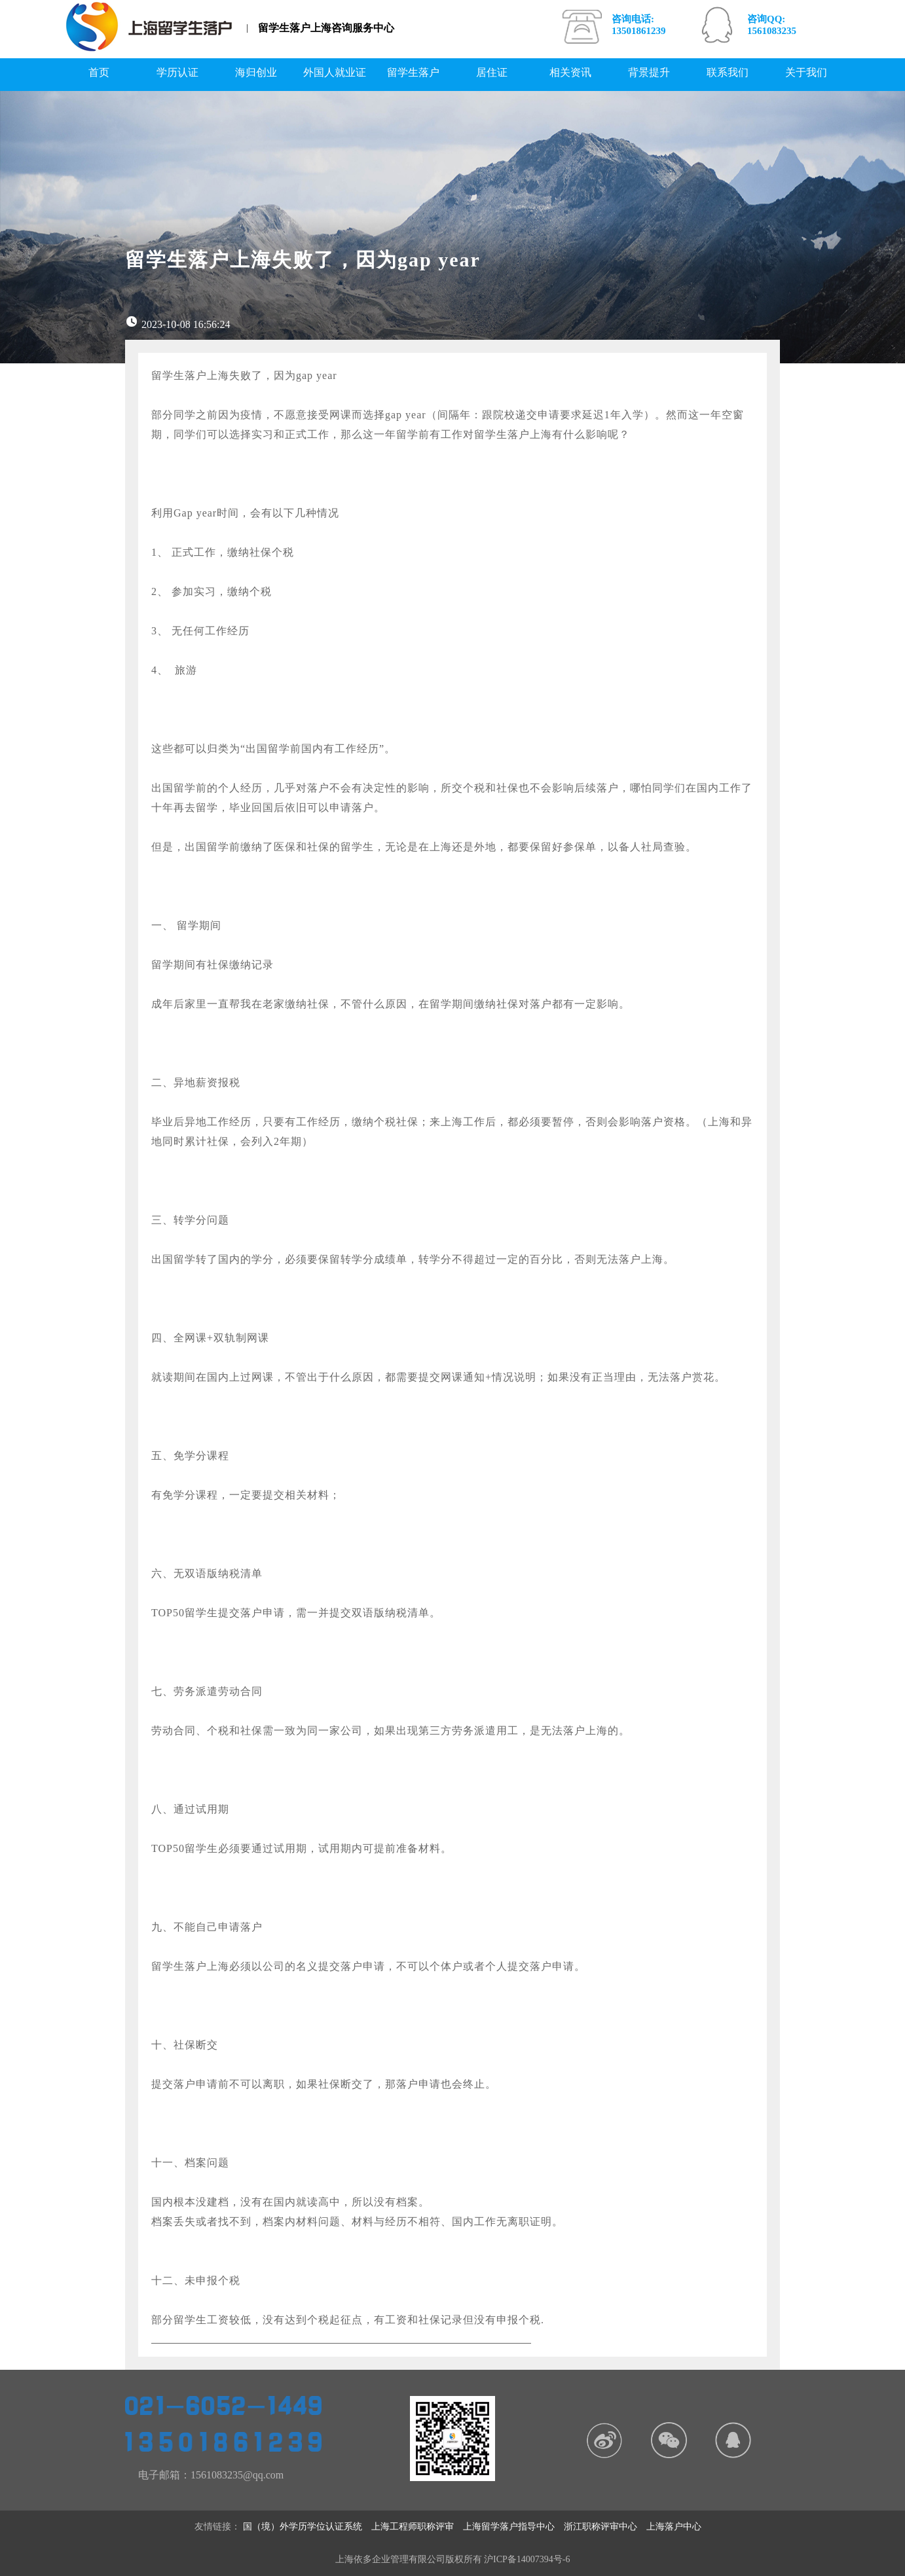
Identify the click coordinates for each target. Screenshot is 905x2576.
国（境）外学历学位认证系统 (307, 2526)
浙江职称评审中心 (605, 2526)
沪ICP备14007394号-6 (527, 2559)
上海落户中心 (678, 2526)
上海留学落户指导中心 (513, 2526)
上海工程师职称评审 (417, 2526)
